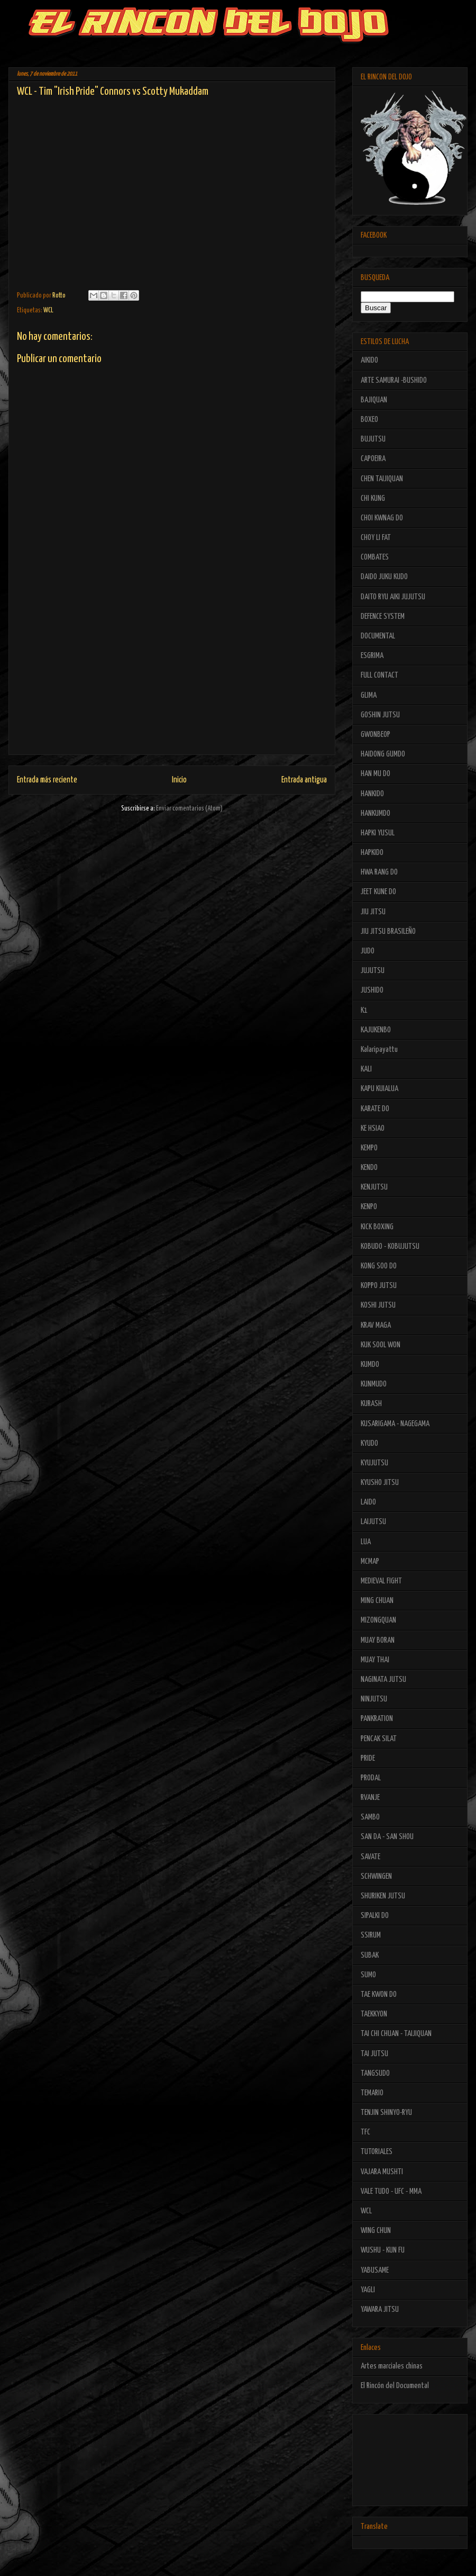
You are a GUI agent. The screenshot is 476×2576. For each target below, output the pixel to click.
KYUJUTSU (374, 1463)
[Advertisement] (172, 680)
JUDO (367, 951)
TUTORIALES (376, 2152)
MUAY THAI (375, 1660)
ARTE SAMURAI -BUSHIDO (394, 380)
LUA (366, 1542)
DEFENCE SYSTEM (383, 616)
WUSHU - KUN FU (383, 2250)
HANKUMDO (375, 813)
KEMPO (369, 1148)
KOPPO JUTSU (379, 1286)
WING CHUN (376, 2231)
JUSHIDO (372, 990)
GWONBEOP (375, 734)
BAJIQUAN (374, 400)
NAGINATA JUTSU (383, 1679)
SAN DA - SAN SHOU (387, 1837)
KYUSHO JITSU (380, 1483)
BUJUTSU (373, 439)
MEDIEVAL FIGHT (381, 1581)
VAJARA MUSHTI (382, 2172)
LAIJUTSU (373, 1522)
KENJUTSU (374, 1187)
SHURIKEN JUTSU (383, 1896)
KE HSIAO (373, 1128)
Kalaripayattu (379, 1049)
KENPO (369, 1207)
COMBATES (375, 557)
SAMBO (370, 1817)
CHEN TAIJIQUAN (382, 479)
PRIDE (368, 1758)
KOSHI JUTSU (378, 1305)
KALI (366, 1069)
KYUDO (369, 1443)
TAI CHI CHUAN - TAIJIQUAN (396, 2034)
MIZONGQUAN (378, 1620)
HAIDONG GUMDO (383, 754)
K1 (364, 1010)
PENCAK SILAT (379, 1739)
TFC (365, 2132)
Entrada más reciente (47, 780)
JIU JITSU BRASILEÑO (388, 931)
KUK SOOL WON (380, 1345)
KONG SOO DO (379, 1266)
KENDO (369, 1168)
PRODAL (371, 1778)
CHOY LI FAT (376, 538)
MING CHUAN (377, 1601)
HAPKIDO (372, 853)
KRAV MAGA (376, 1325)
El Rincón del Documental (395, 2386)
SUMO (368, 1975)
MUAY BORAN (378, 1640)
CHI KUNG (373, 498)
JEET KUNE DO (378, 892)
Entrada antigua (304, 780)
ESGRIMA (372, 656)
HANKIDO (372, 794)
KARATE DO (375, 1109)
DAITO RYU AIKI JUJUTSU (393, 597)
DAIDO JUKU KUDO (384, 577)
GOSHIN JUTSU (380, 715)
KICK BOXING (377, 1227)
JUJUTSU (373, 971)
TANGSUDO (375, 2073)
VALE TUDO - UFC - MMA (391, 2191)
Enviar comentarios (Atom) (189, 808)
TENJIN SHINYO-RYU (386, 2112)
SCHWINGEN (376, 1876)
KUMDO (370, 1364)
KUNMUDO (374, 1384)
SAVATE (370, 1857)
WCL (48, 310)
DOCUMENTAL (378, 636)
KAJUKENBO (376, 1030)
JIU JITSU (373, 912)
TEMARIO (372, 2093)
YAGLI (368, 2290)
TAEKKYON (374, 2014)
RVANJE (370, 1798)
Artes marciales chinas (392, 2366)
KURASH (371, 1404)
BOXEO (369, 420)
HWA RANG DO (379, 872)
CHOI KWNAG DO (382, 518)
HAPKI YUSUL (378, 833)
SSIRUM (371, 1935)
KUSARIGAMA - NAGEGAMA (395, 1424)
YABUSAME (375, 2270)
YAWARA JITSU (380, 2309)
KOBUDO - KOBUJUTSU (390, 1246)
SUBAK (370, 1955)
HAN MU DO (375, 774)
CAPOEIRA (373, 459)
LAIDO (368, 1502)
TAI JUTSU (374, 2054)
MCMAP (370, 1561)
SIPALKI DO (375, 1916)
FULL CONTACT (379, 675)
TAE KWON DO (379, 1994)
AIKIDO (369, 360)
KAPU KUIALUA (379, 1089)
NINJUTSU (374, 1699)
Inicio (179, 780)
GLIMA (369, 695)
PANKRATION (377, 1719)
